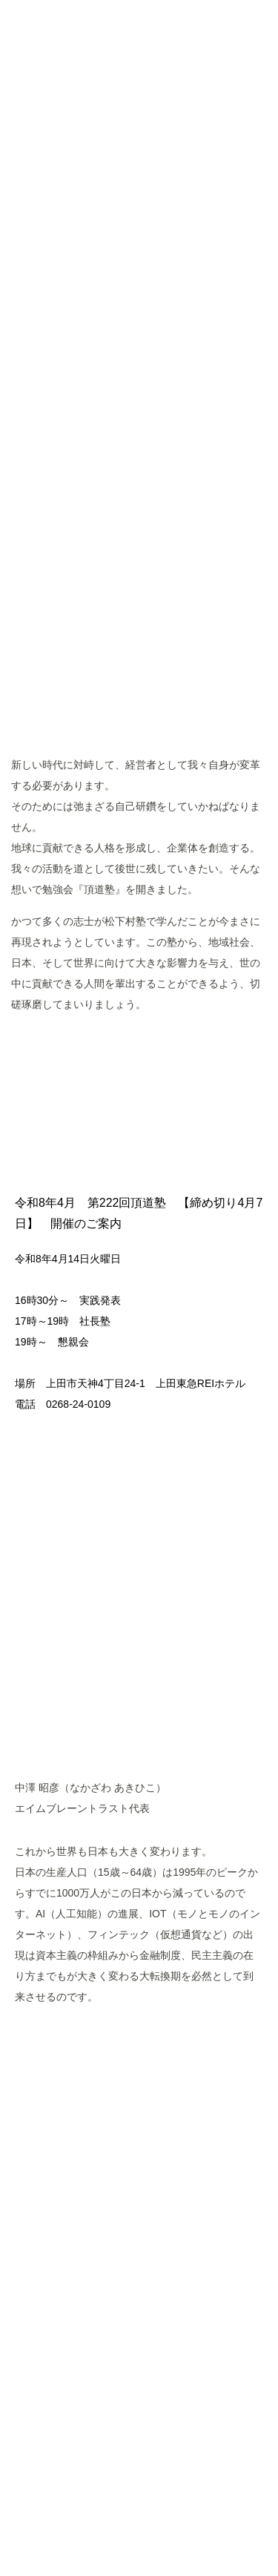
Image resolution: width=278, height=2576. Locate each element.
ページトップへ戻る (139, 2373)
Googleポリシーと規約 (111, 2510)
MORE (139, 1052)
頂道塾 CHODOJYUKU (139, 127)
